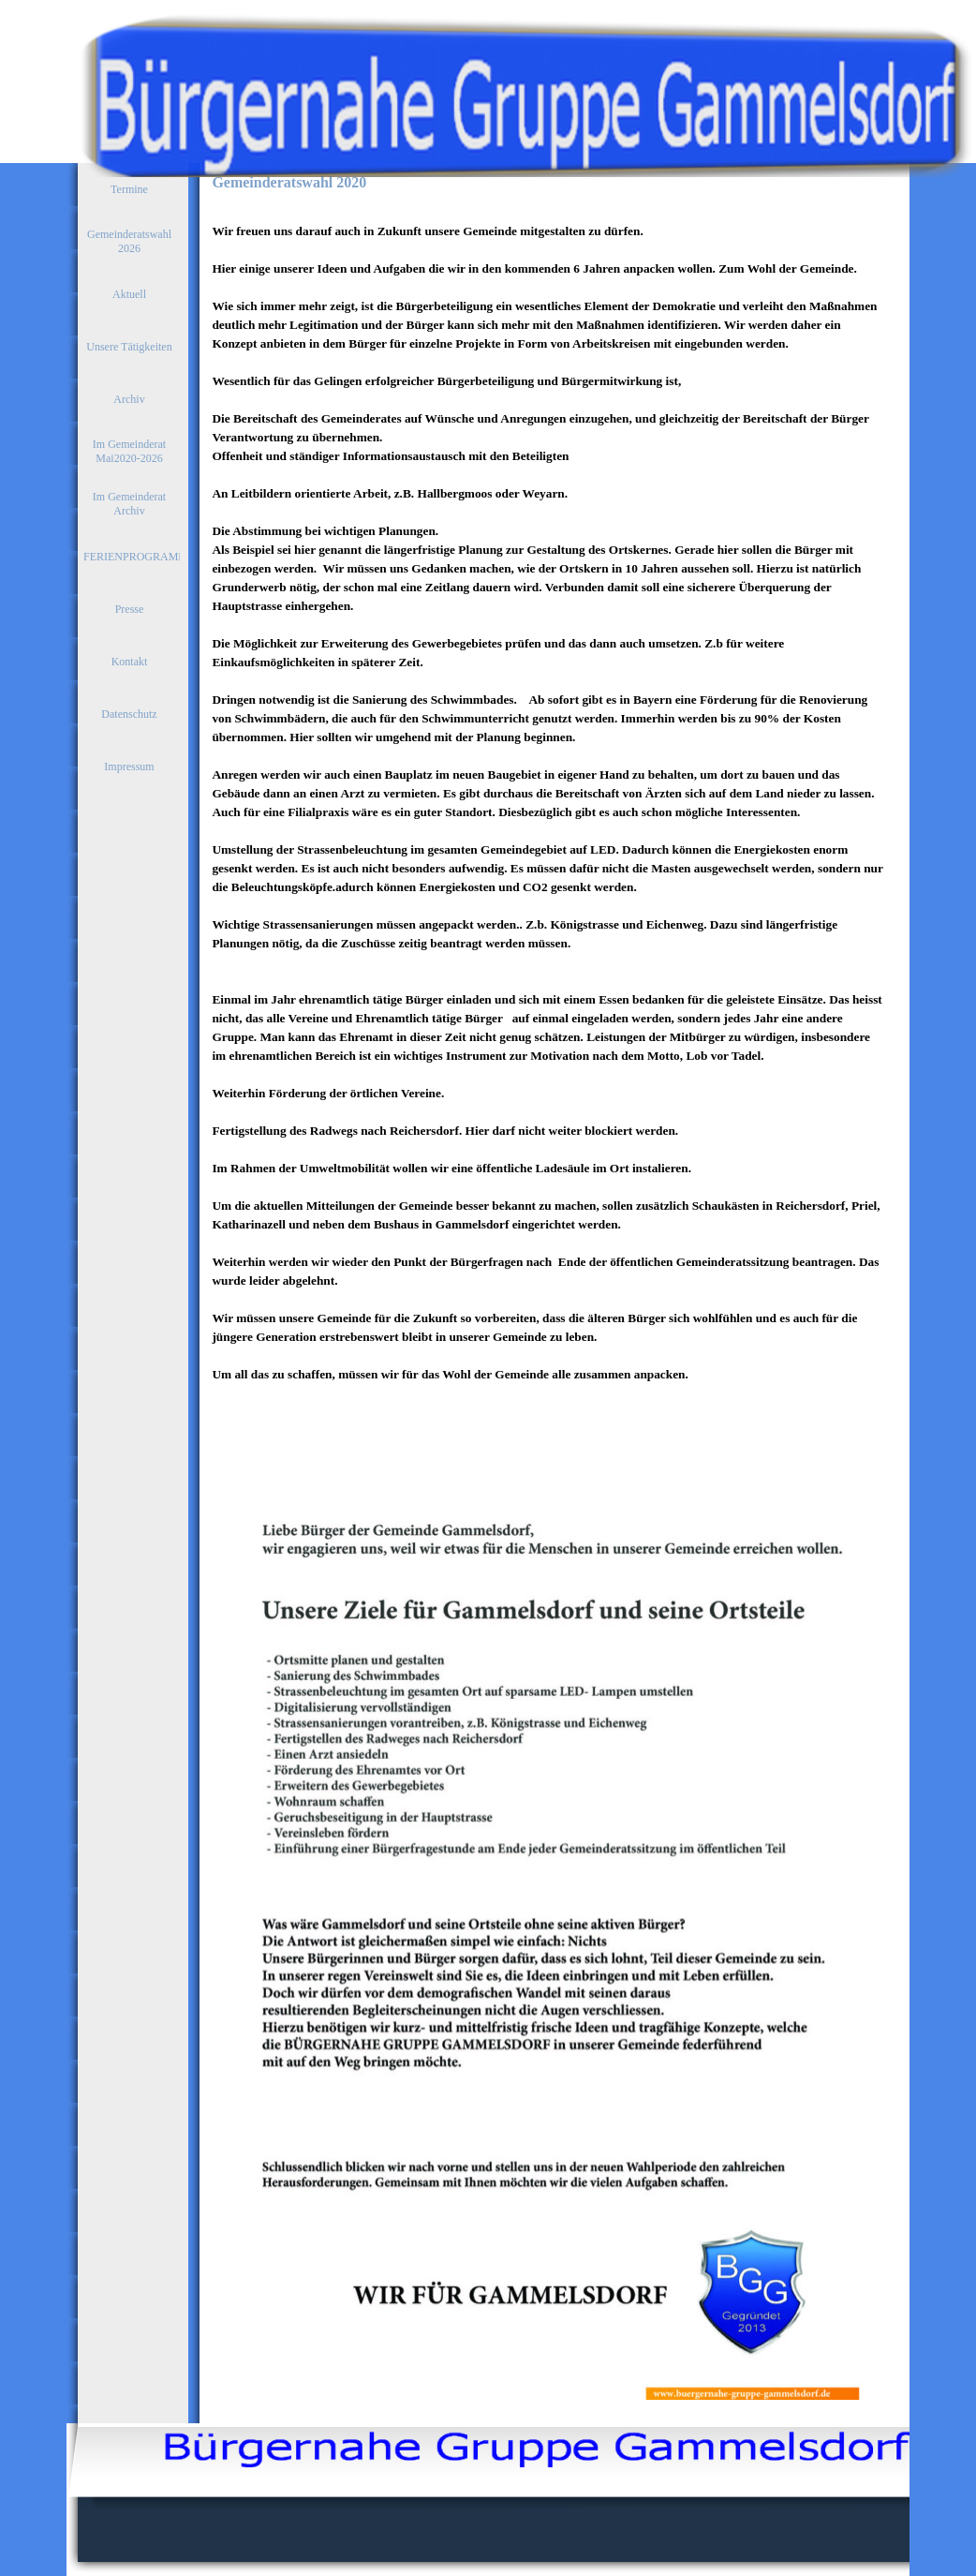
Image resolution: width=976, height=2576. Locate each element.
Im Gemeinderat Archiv (129, 503)
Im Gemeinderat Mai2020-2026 (129, 451)
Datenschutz (128, 714)
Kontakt (129, 661)
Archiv (128, 399)
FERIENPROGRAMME (139, 556)
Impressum (129, 766)
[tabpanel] (548, 831)
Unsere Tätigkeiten (128, 346)
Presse (129, 609)
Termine (129, 189)
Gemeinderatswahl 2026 (129, 241)
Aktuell (129, 294)
